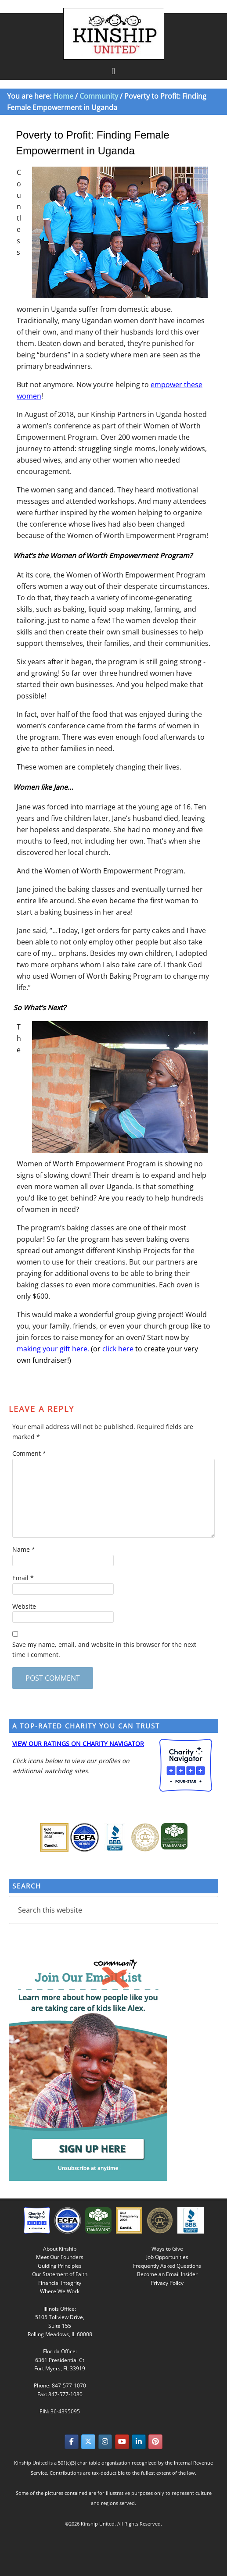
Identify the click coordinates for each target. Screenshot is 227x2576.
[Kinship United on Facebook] (72, 2441)
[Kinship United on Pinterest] (155, 2441)
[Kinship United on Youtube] (122, 2441)
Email (23, 1578)
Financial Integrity (59, 2283)
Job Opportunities (167, 2257)
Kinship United (115, 34)
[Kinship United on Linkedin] (139, 2441)
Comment (29, 1453)
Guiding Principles (60, 2266)
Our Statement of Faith (59, 2274)
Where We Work (59, 2291)
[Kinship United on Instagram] (105, 2441)
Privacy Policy (167, 2283)
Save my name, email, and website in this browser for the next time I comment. (104, 1649)
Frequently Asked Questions (167, 2266)
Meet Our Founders (59, 2257)
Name (23, 1549)
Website (24, 1606)
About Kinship (59, 2248)
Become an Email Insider (167, 2274)
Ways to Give (167, 2248)
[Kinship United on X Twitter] (88, 2441)
